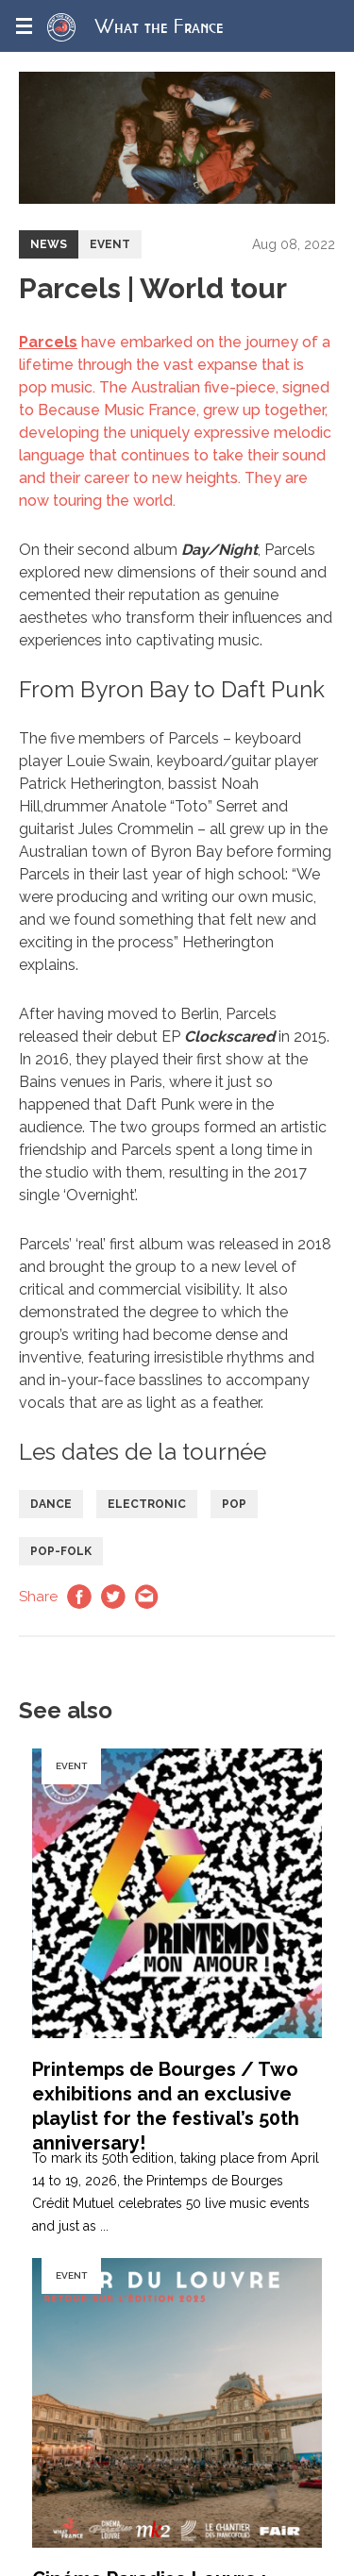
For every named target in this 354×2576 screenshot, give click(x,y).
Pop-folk (61, 1551)
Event (110, 244)
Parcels (48, 342)
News (48, 244)
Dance (51, 1504)
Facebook (79, 1596)
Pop (234, 1504)
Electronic (147, 1504)
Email (147, 1596)
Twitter (113, 1596)
